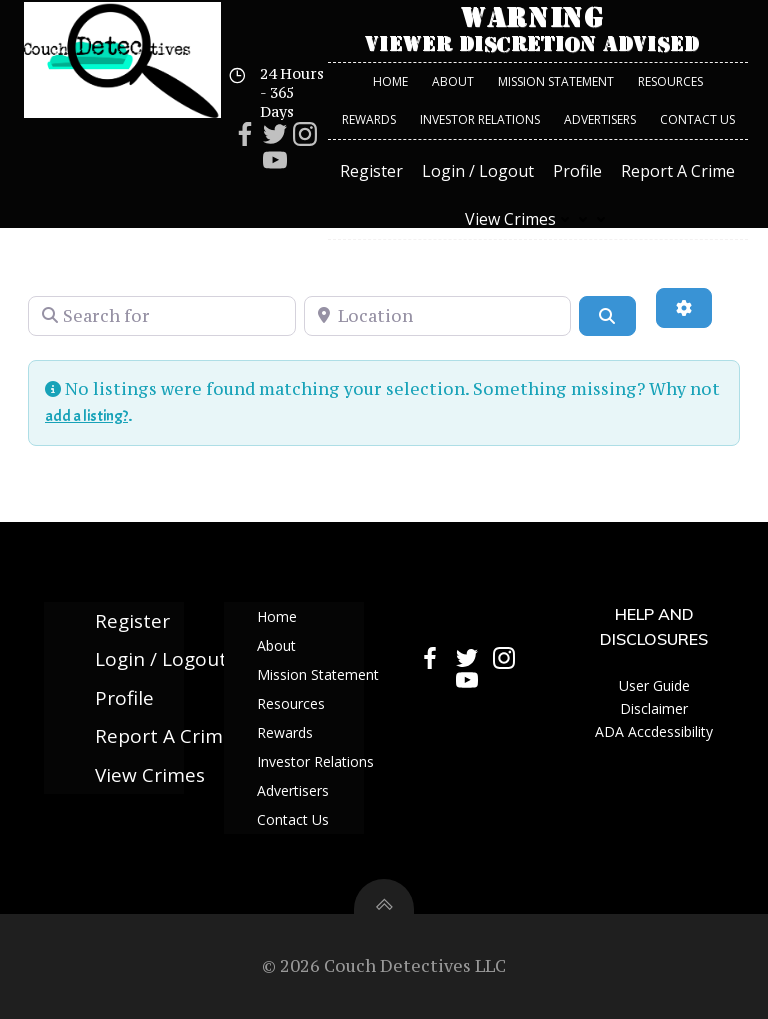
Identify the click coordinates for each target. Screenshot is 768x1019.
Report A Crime (678, 171)
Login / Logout (478, 171)
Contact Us (697, 119)
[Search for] (162, 316)
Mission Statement (556, 81)
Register (371, 171)
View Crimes (537, 219)
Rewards (369, 119)
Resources (670, 81)
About (453, 81)
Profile (577, 171)
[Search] (607, 316)
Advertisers (600, 119)
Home (390, 81)
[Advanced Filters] (684, 308)
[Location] (438, 316)
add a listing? (86, 416)
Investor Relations (480, 119)
